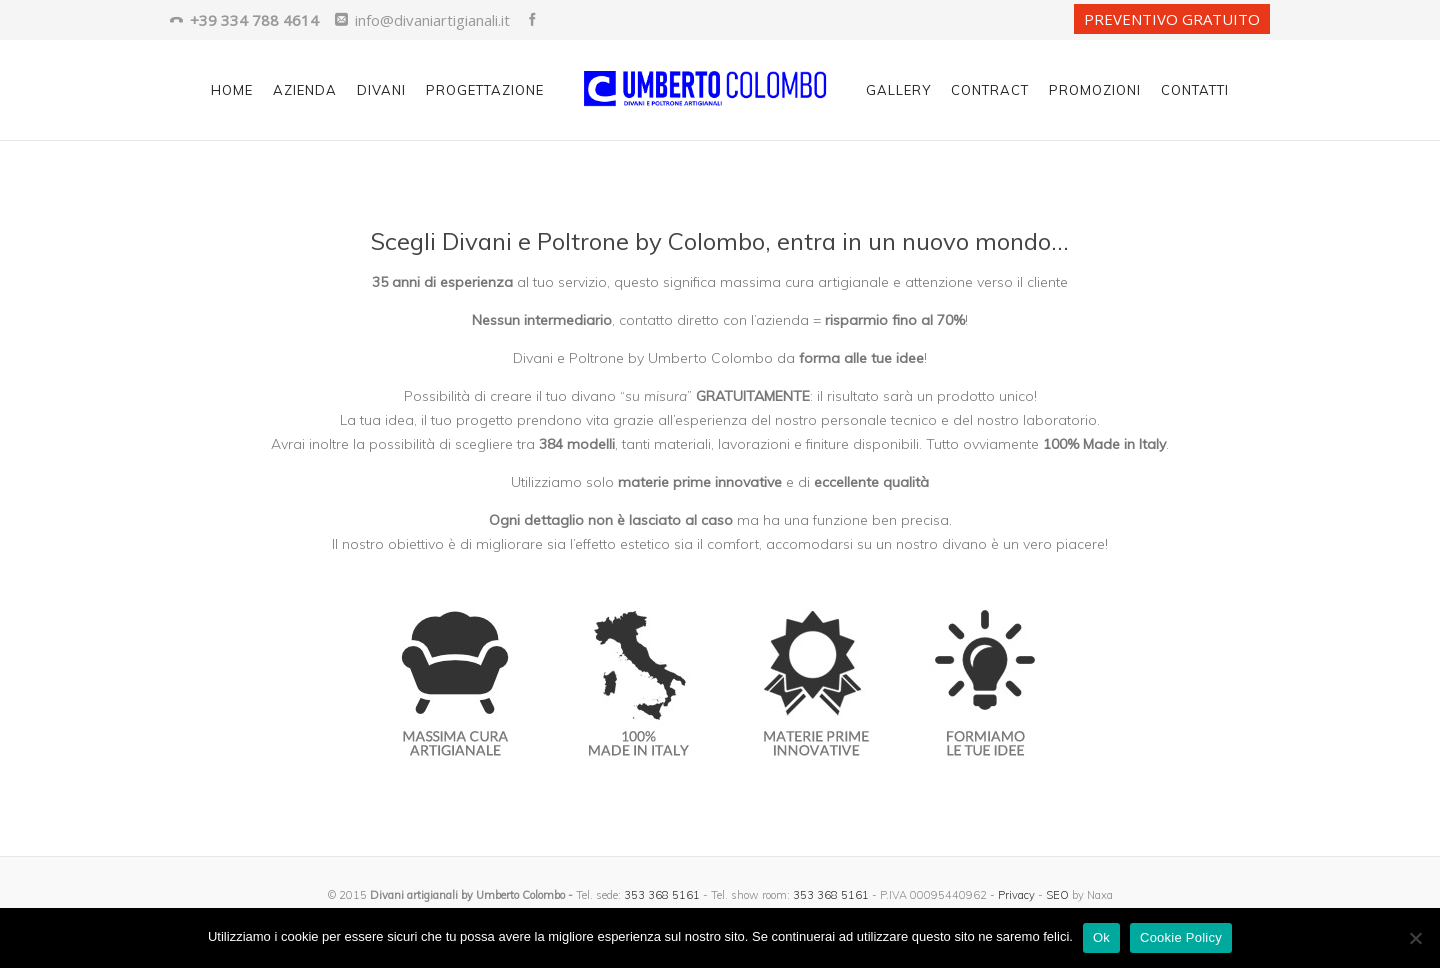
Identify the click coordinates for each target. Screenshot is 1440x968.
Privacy (1016, 895)
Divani (381, 90)
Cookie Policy (1181, 937)
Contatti (1195, 90)
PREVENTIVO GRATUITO (1172, 19)
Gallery (898, 90)
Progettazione (485, 90)
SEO (1057, 895)
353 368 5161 (662, 895)
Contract (990, 90)
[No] (1415, 938)
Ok (1101, 937)
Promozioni (1095, 90)
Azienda (305, 90)
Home (232, 90)
